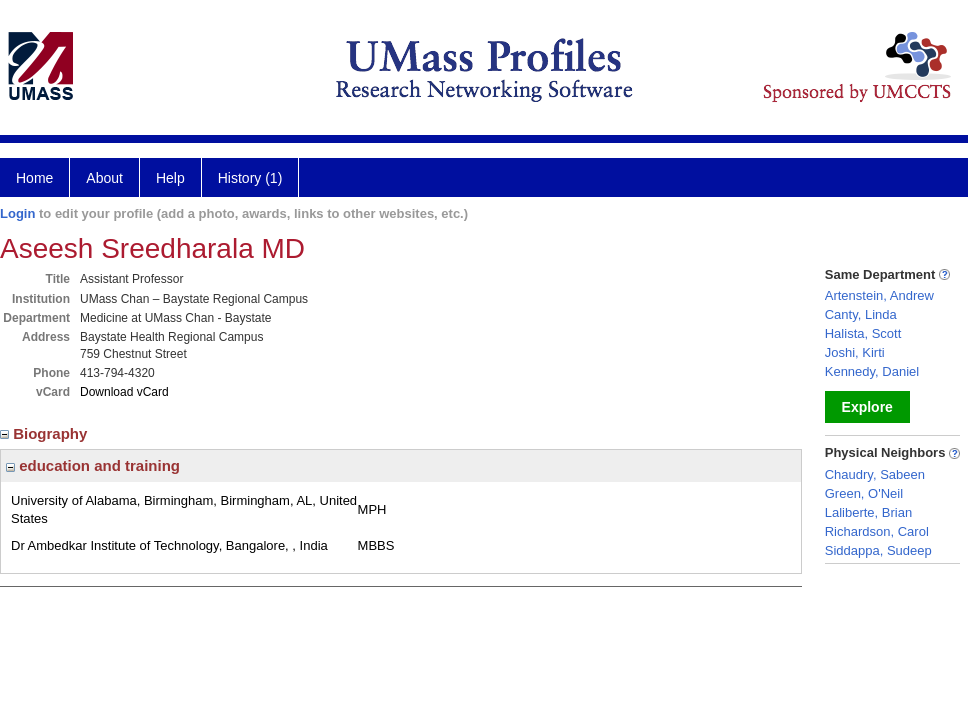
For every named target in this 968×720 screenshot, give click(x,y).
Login (17, 213)
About (104, 178)
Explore (867, 407)
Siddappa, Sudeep (878, 550)
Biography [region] (46, 433)
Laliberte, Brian (868, 512)
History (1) (250, 178)
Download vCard (124, 392)
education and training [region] (93, 465)
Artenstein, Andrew (879, 295)
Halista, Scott (863, 333)
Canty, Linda (861, 314)
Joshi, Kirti (855, 352)
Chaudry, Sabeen (875, 474)
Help (170, 178)
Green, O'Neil (864, 493)
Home (34, 178)
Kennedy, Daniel (872, 371)
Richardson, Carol (877, 531)
